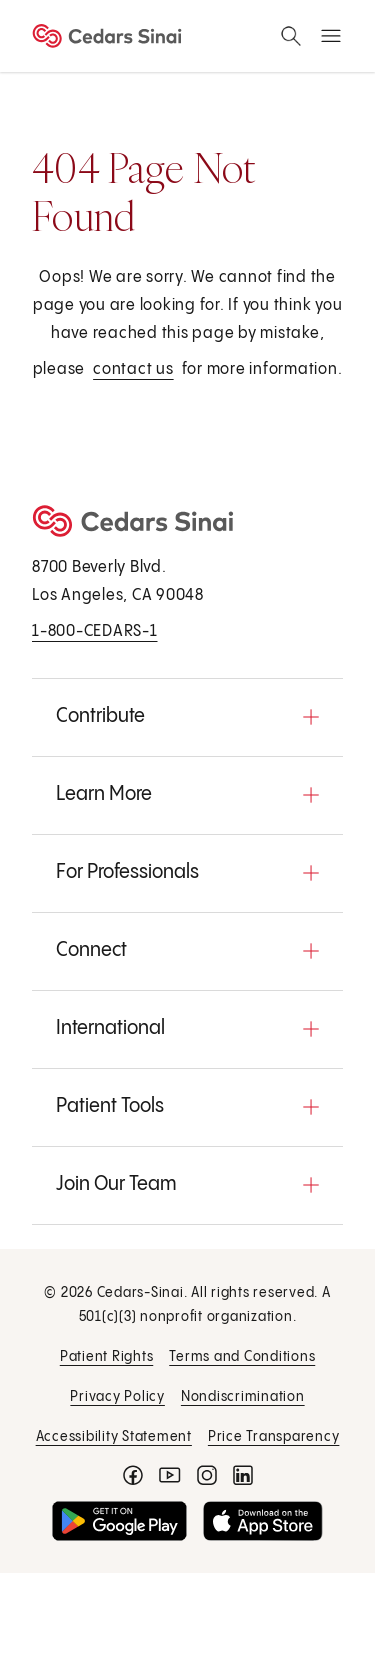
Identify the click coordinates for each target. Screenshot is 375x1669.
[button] (187, 717)
